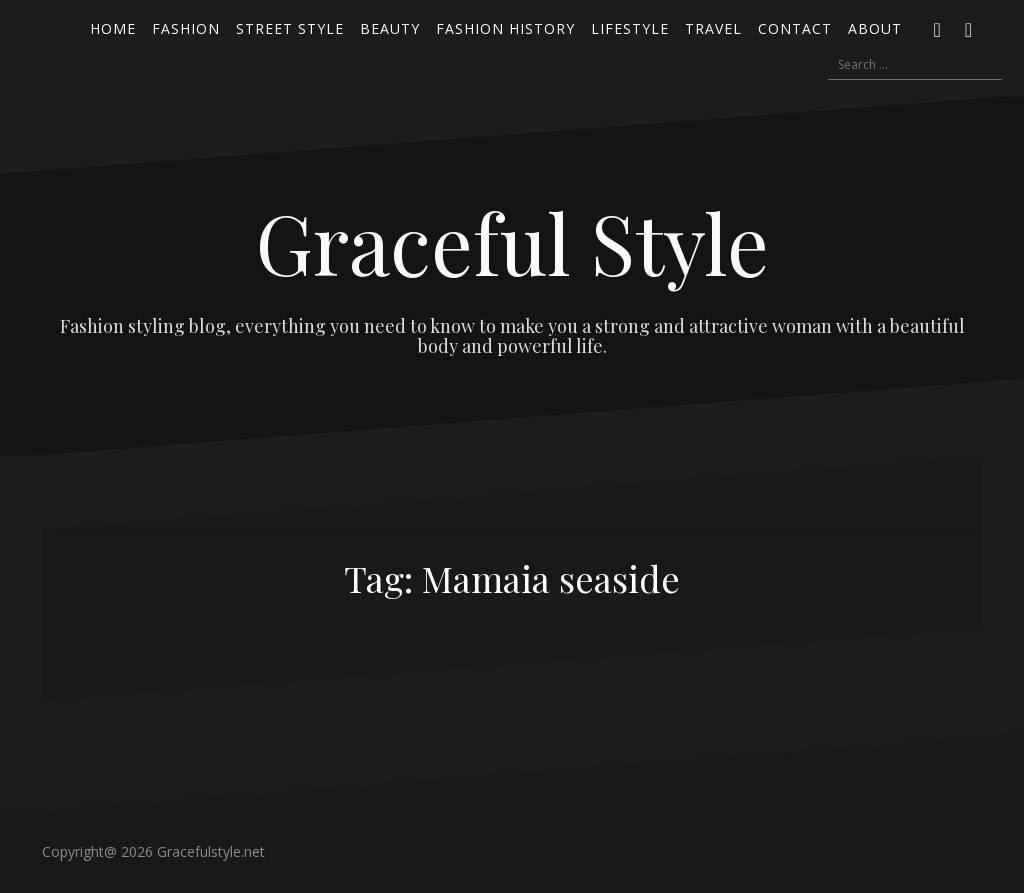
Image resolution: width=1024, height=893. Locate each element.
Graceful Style (512, 242)
